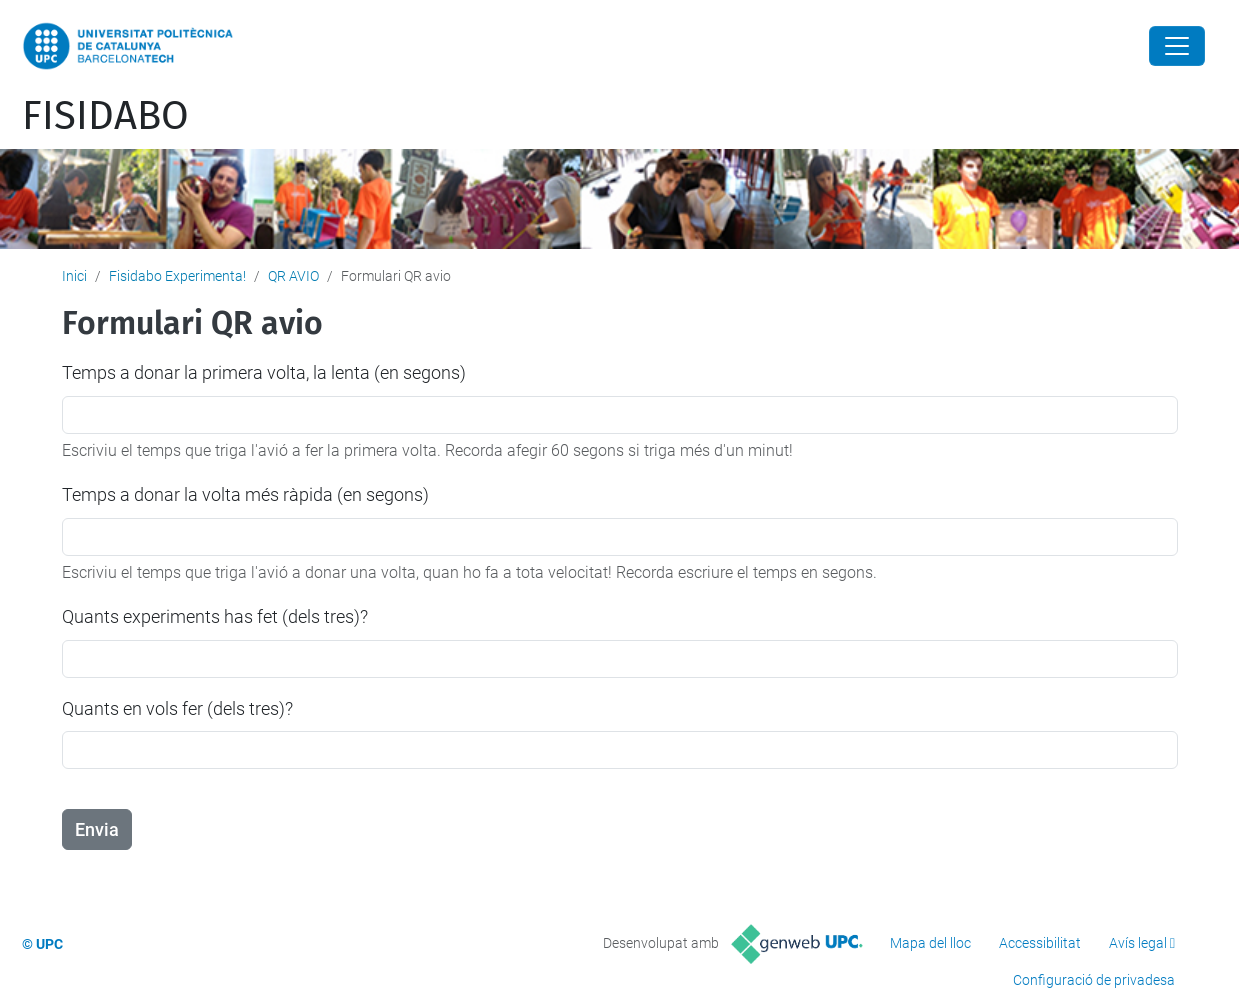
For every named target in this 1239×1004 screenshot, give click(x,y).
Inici (74, 276)
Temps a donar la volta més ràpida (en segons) (245, 494)
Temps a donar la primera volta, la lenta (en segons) (264, 372)
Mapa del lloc (930, 943)
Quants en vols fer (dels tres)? (177, 708)
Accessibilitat (1040, 943)
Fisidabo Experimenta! (177, 276)
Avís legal (1138, 943)
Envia (97, 829)
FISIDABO (105, 116)
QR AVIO (293, 276)
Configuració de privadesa (1094, 980)
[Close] (1177, 46)
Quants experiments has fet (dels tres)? (215, 616)
